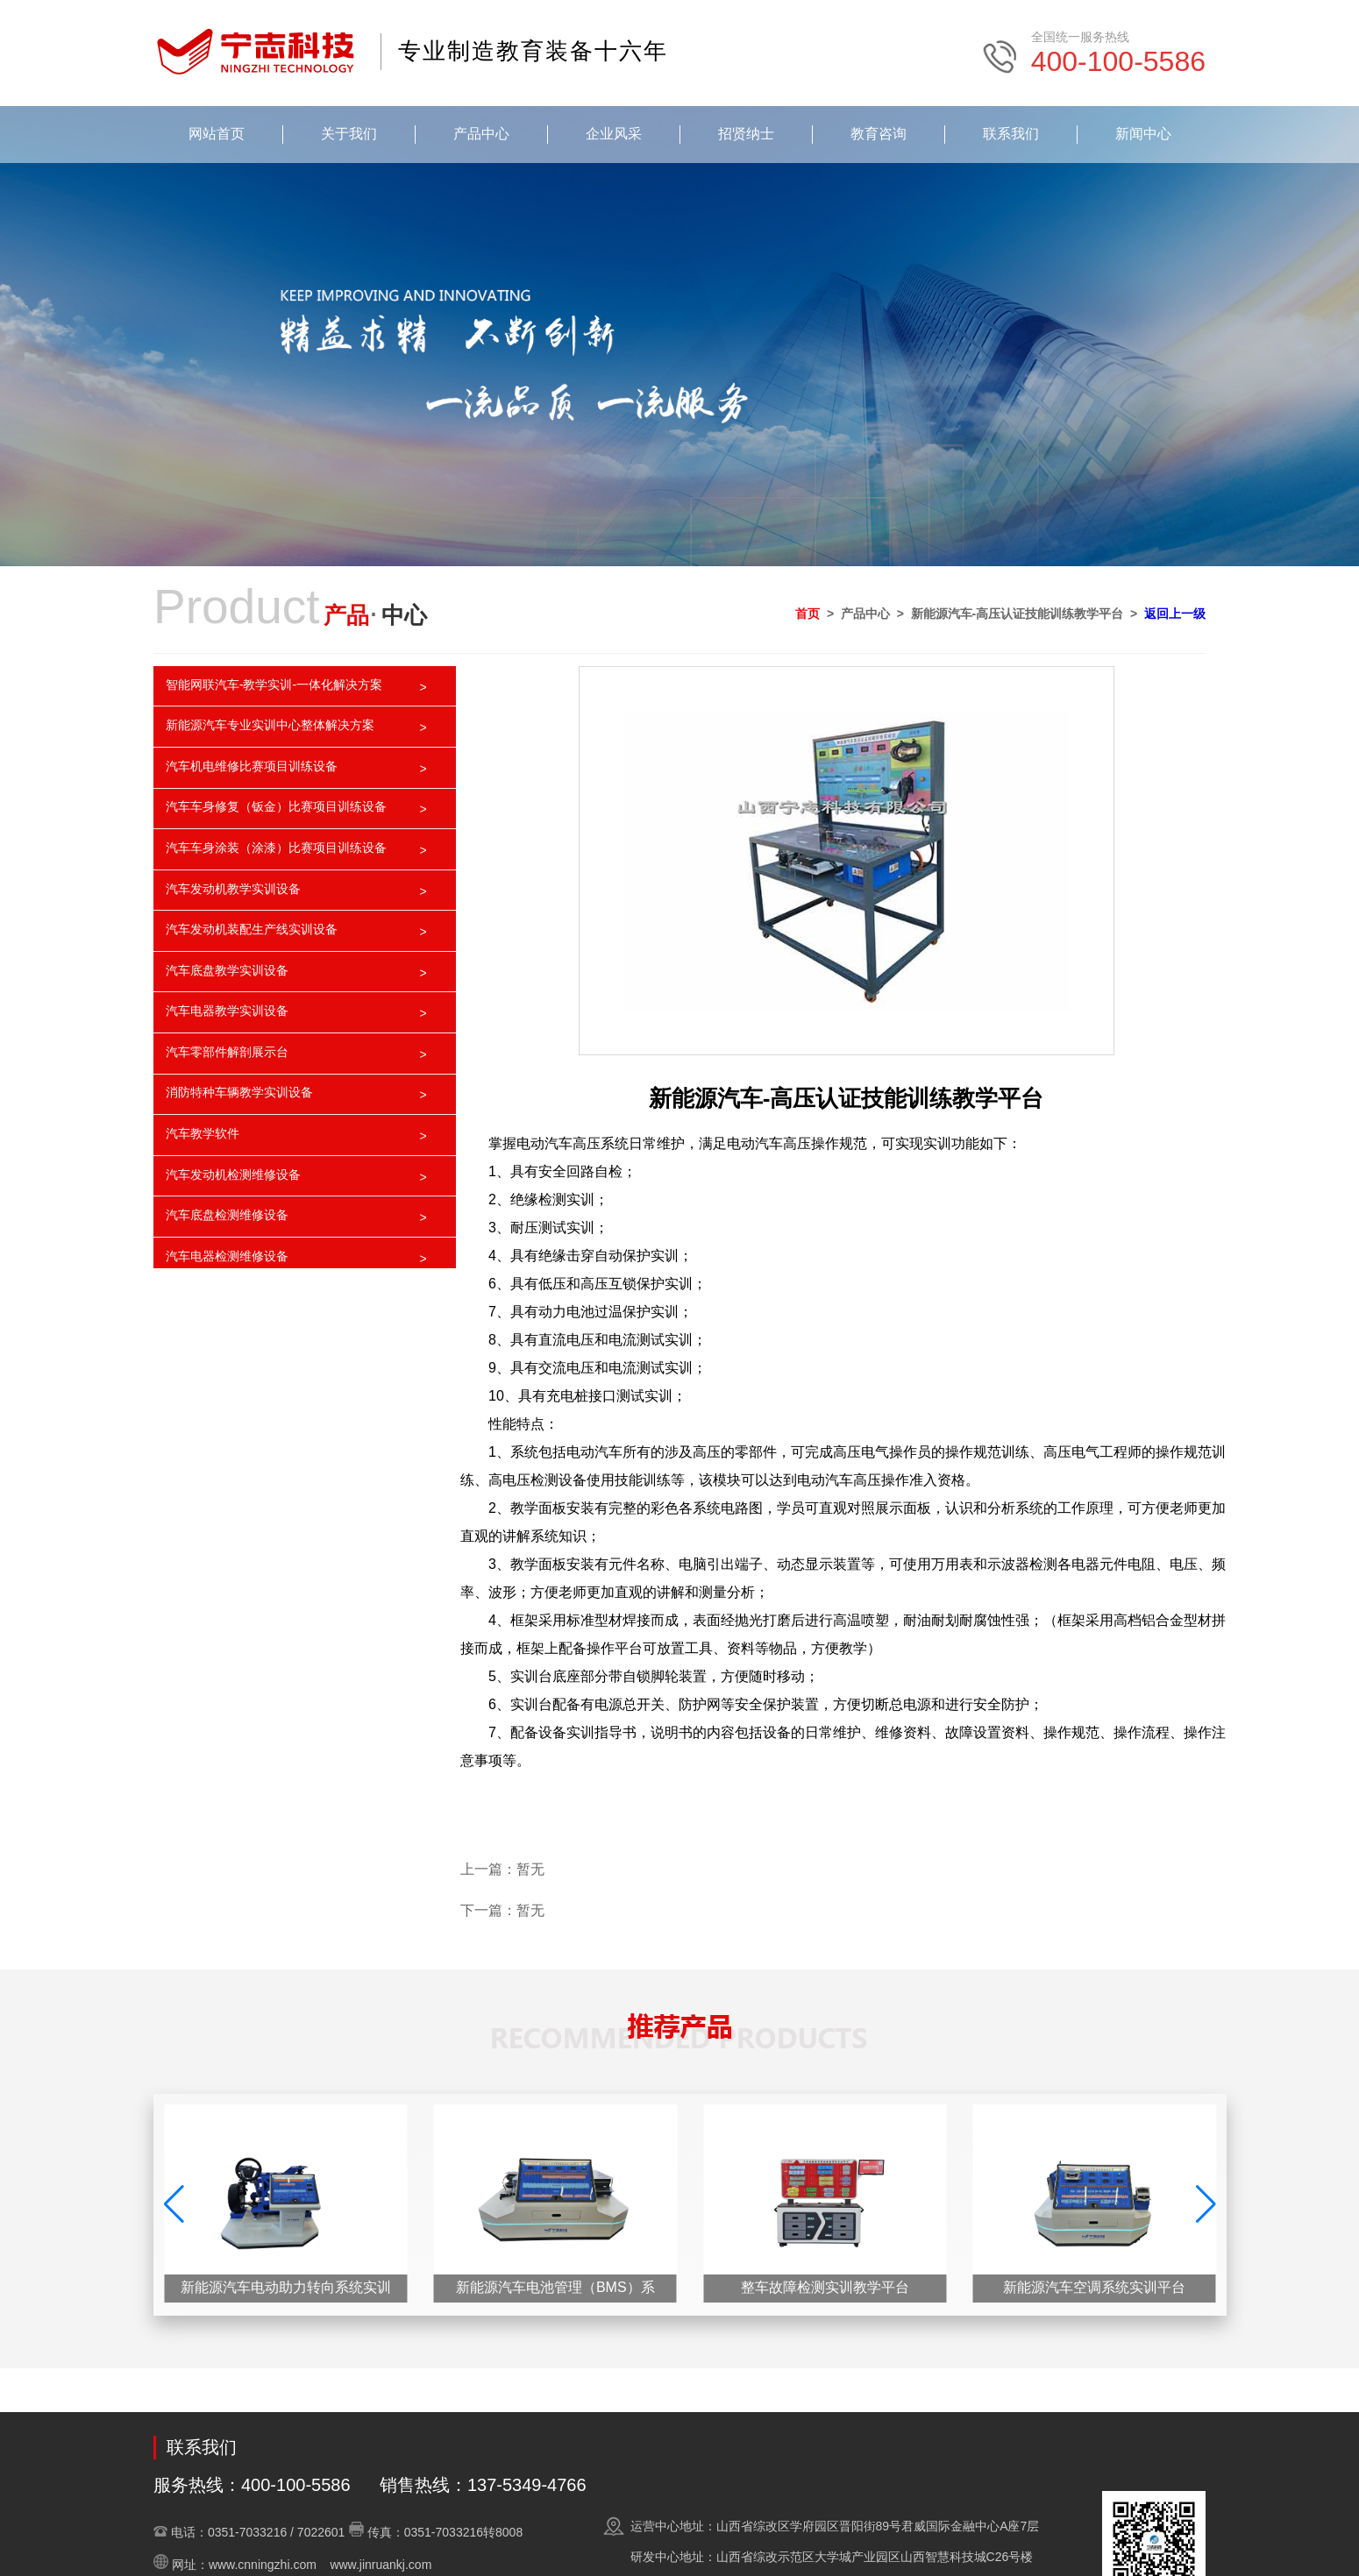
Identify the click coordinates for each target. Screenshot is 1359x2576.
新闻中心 (1143, 133)
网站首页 (217, 133)
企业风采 (614, 133)
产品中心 (481, 133)
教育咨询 (878, 133)
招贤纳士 (746, 133)
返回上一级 (1175, 614)
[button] (1206, 2204)
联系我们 (1011, 133)
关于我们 (349, 133)
